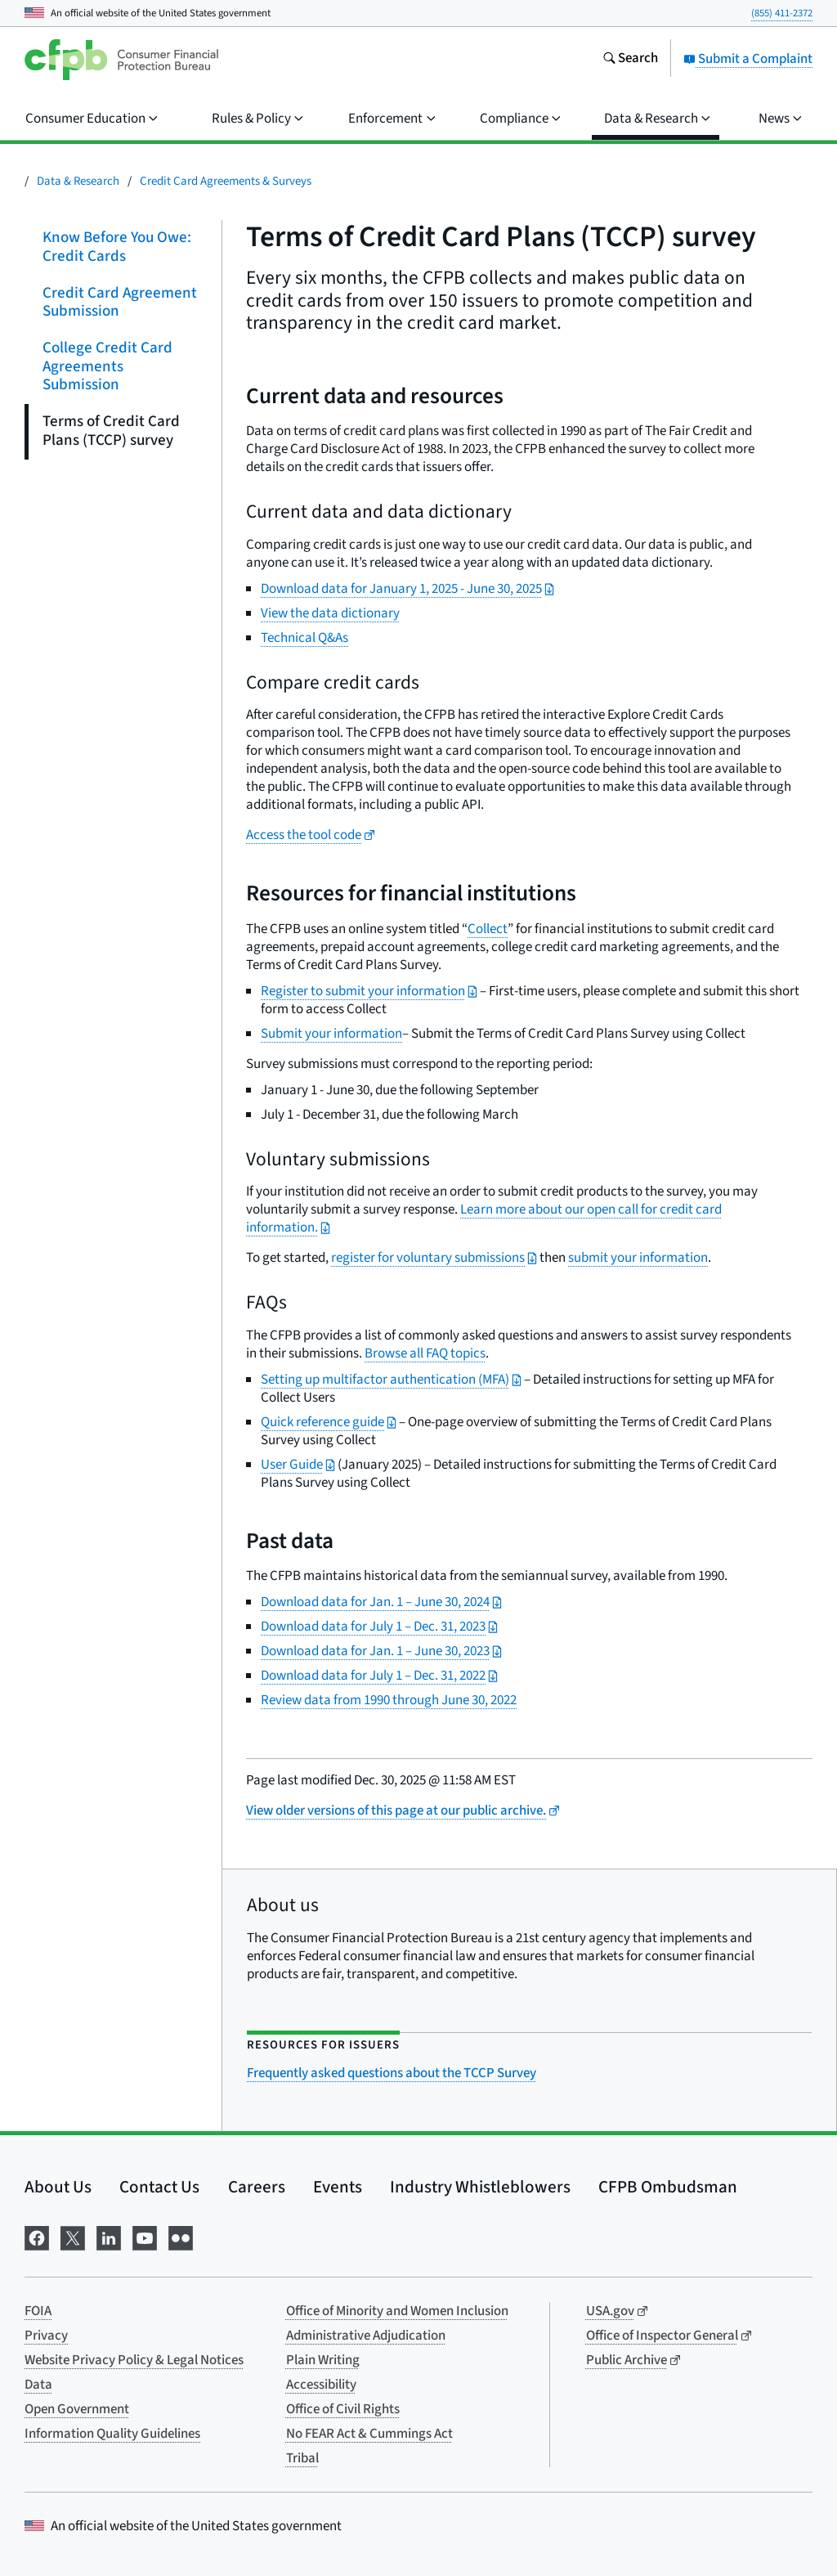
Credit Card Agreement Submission (120, 301)
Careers (256, 2186)
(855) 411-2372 (781, 13)
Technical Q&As (304, 638)
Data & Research (78, 181)
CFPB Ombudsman (667, 2186)
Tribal (302, 2458)
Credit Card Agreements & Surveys (225, 181)
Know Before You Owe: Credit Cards (117, 247)
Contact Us (159, 2186)
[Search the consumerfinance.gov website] (630, 59)
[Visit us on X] (72, 2236)
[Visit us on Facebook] (37, 2236)
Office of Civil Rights (343, 2409)
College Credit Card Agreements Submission (107, 366)
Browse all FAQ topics (425, 1353)
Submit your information (331, 1033)
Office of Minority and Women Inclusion (397, 2311)
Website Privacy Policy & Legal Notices (134, 2360)
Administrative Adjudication (365, 2335)
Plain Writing (323, 2360)
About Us (58, 2186)
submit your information (638, 1258)
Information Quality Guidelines (112, 2434)
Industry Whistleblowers (480, 2186)
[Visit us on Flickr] (180, 2236)
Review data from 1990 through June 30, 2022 (389, 1700)
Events (337, 2186)
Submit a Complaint (747, 59)
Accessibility (321, 2384)
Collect (488, 929)
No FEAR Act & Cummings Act (369, 2434)
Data (38, 2384)
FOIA (38, 2311)
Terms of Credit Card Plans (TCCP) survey (111, 431)
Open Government (77, 2409)
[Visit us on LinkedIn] (108, 2236)
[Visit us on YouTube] (144, 2236)
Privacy (46, 2335)
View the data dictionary (330, 613)
